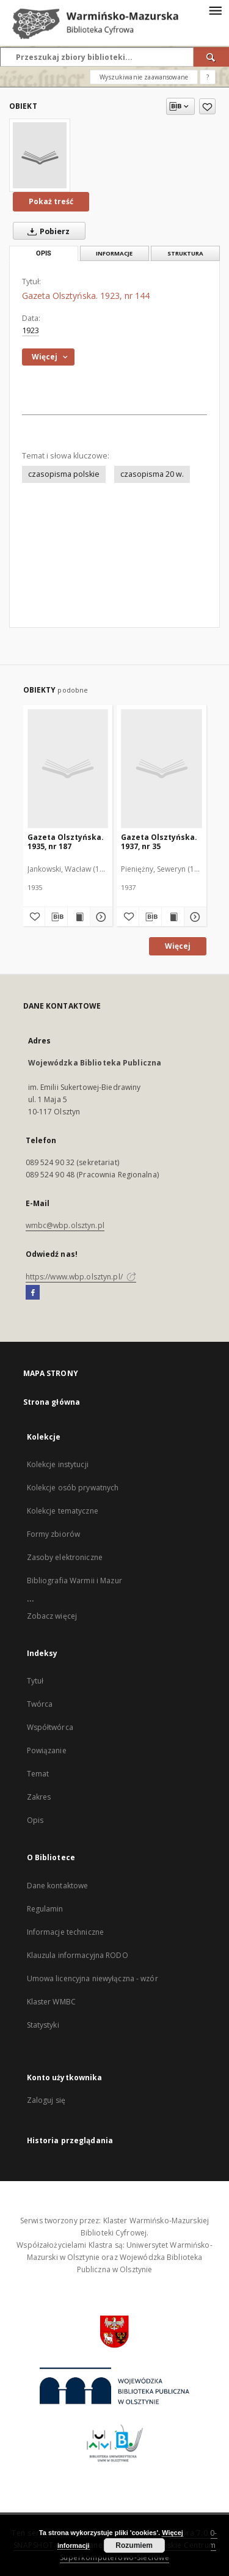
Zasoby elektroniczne (65, 1557)
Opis (35, 1820)
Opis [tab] (43, 253)
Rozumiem (134, 2545)
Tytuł (35, 1681)
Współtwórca (50, 1727)
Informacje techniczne (65, 1932)
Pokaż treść (51, 201)
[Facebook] (33, 1292)
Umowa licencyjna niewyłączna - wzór (92, 1978)
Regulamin (45, 1909)
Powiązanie (47, 1750)
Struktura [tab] (185, 253)
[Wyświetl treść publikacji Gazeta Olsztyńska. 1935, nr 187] (79, 917)
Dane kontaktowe (58, 1885)
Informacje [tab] (114, 253)
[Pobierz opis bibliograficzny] (56, 917)
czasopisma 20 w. (152, 474)
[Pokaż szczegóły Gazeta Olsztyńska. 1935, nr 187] (100, 917)
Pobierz (46, 231)
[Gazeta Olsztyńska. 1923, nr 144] (40, 155)
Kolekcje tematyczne (62, 1511)
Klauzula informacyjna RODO (77, 1955)
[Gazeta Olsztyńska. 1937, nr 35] (162, 768)
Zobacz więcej (52, 1616)
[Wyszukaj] (211, 57)
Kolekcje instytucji (58, 1464)
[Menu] (215, 10)
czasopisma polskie (64, 474)
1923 (30, 330)
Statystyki (43, 2025)
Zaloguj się (46, 2100)
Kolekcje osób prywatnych (73, 1487)
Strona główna (52, 1402)
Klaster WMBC (51, 2001)
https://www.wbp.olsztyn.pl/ (81, 1276)
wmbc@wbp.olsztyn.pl (65, 1225)
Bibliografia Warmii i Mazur (74, 1580)
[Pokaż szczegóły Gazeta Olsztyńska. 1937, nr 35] (194, 917)
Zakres (39, 1797)
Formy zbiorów (54, 1534)
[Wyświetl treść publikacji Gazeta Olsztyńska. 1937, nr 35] (173, 917)
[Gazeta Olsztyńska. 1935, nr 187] (68, 768)
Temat (38, 1773)
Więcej (178, 946)
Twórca (40, 1704)
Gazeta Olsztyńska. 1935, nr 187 (65, 841)
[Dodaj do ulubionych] (207, 106)
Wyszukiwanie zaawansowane (144, 77)
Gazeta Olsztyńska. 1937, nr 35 (159, 841)
